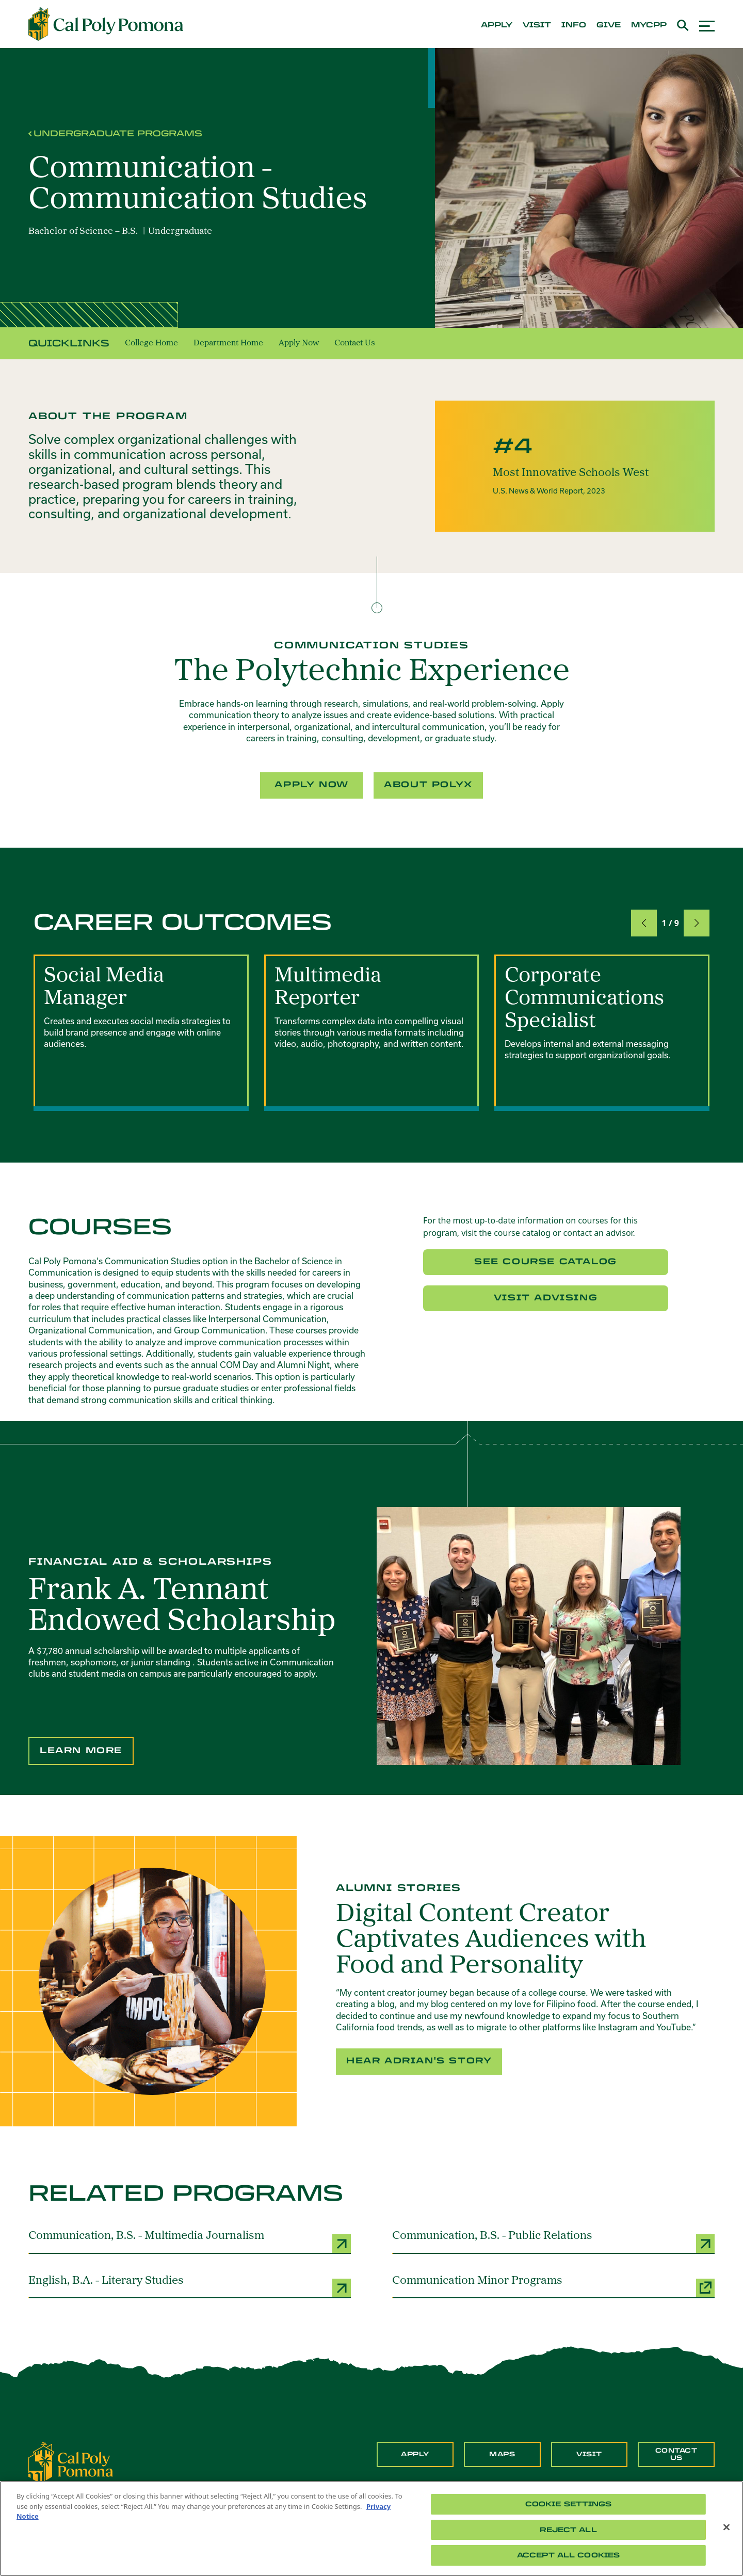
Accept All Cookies (568, 2555)
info (573, 25)
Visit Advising (545, 1297)
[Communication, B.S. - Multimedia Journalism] (189, 2241)
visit (537, 25)
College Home (151, 343)
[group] (141, 1033)
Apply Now (299, 343)
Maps (502, 2454)
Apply (415, 2454)
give (608, 25)
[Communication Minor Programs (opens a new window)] (553, 2286)
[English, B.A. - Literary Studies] (189, 2286)
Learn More (81, 1750)
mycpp (649, 25)
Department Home (228, 343)
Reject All (568, 2530)
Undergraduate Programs (118, 133)
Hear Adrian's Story (419, 2060)
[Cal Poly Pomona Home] (105, 24)
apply (496, 25)
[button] (644, 923)
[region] (371, 2528)
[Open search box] (683, 24)
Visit (589, 2454)
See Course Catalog (545, 1261)
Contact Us (354, 343)
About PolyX (428, 784)
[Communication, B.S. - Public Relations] (553, 2241)
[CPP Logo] (70, 2462)
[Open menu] (707, 24)
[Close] (726, 2527)
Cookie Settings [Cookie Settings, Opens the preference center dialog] (568, 2504)
